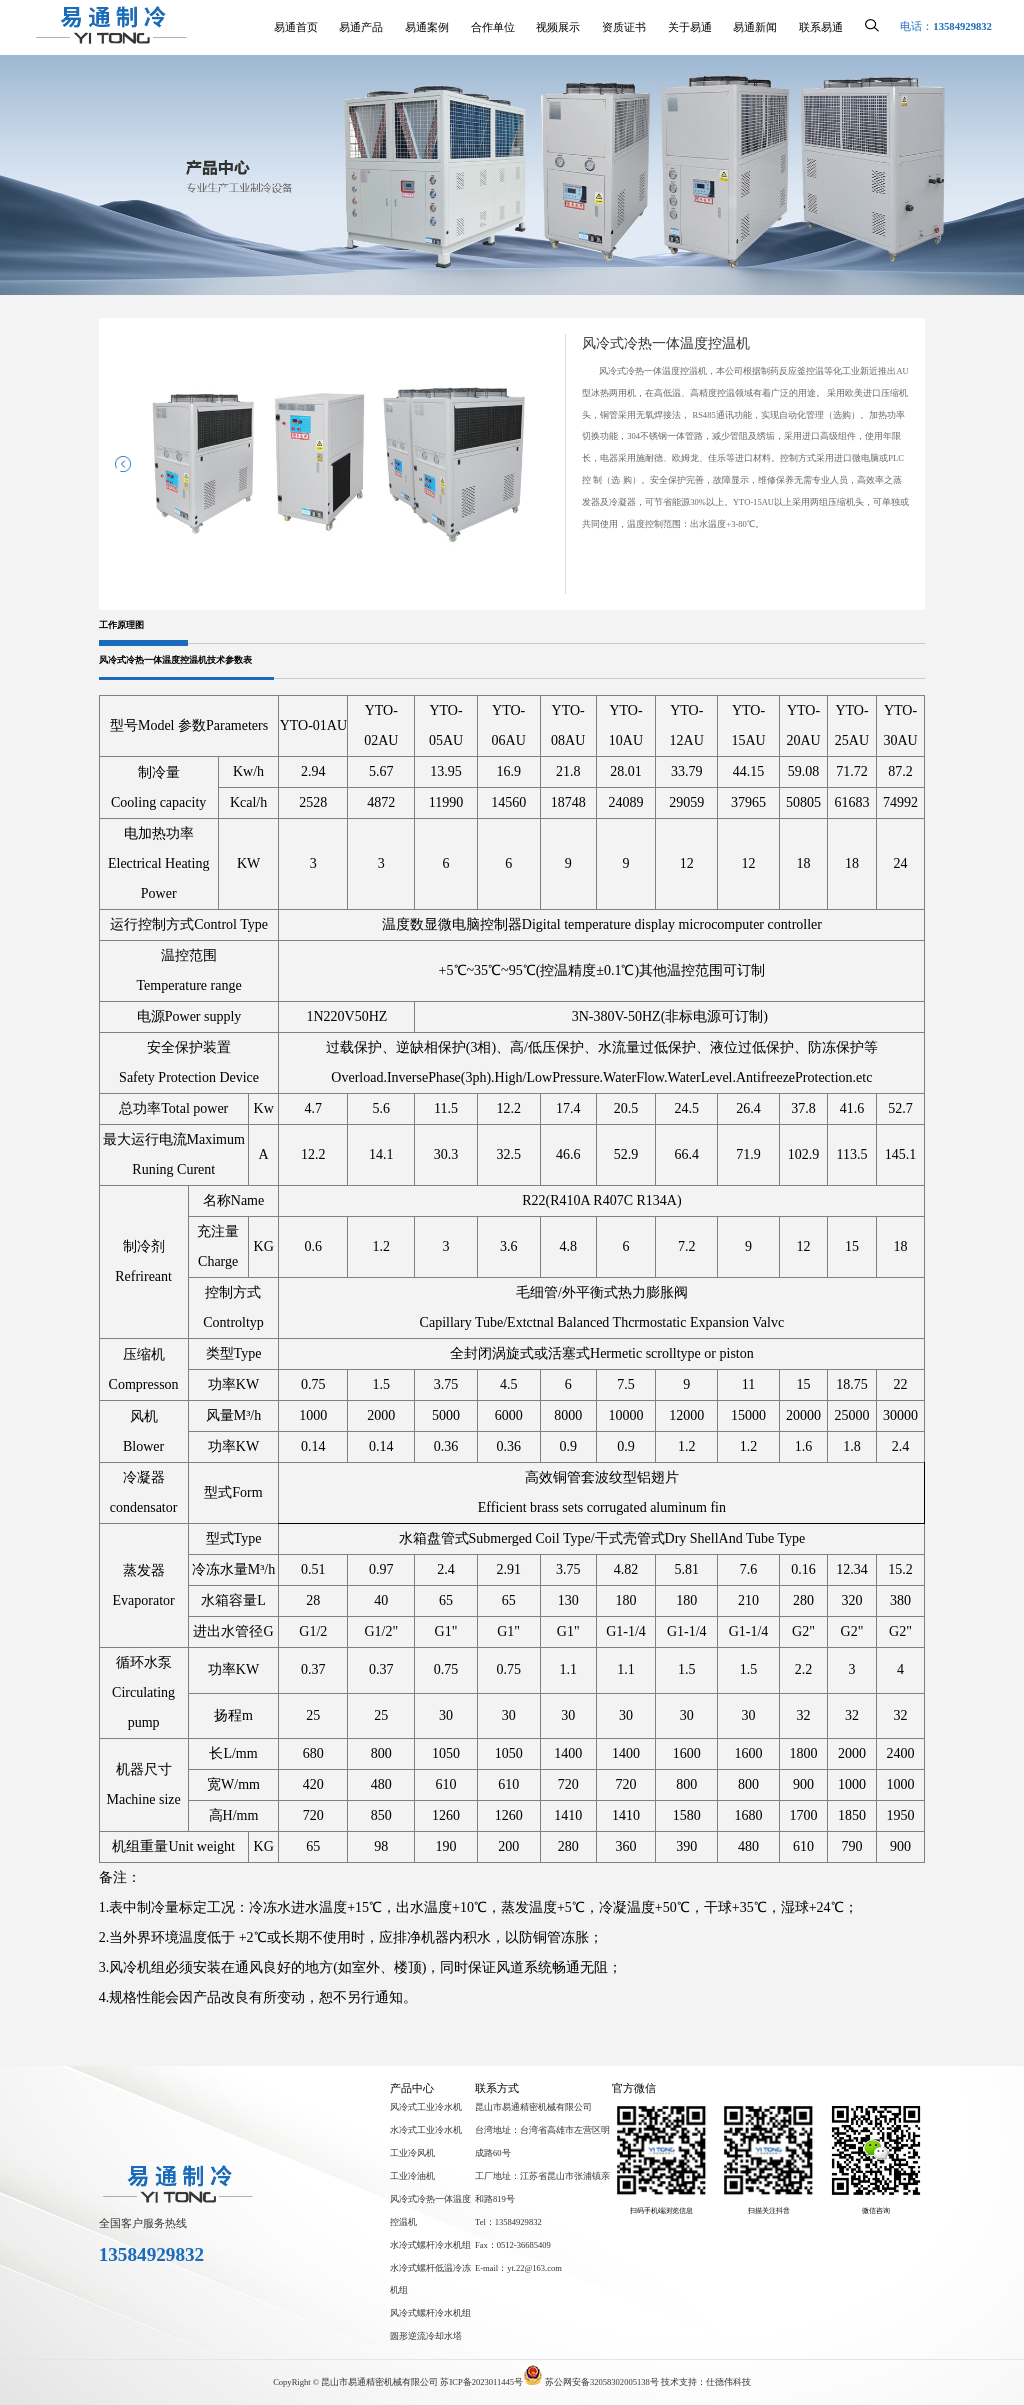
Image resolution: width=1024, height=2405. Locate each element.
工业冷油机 (412, 2176)
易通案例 (427, 27)
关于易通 (690, 27)
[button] (123, 464)
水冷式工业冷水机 (426, 2130)
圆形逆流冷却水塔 (426, 2336)
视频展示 (558, 27)
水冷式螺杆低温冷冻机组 (430, 2279)
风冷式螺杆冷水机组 (430, 2313)
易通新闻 (755, 27)
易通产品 (361, 27)
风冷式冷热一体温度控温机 (430, 2210)
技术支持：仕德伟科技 (706, 2382)
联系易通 (821, 27)
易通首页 (296, 27)
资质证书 (624, 27)
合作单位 (493, 27)
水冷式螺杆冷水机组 (430, 2245)
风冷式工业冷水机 (426, 2107)
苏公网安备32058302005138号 (592, 2382)
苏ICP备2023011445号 (481, 2382)
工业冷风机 (412, 2153)
